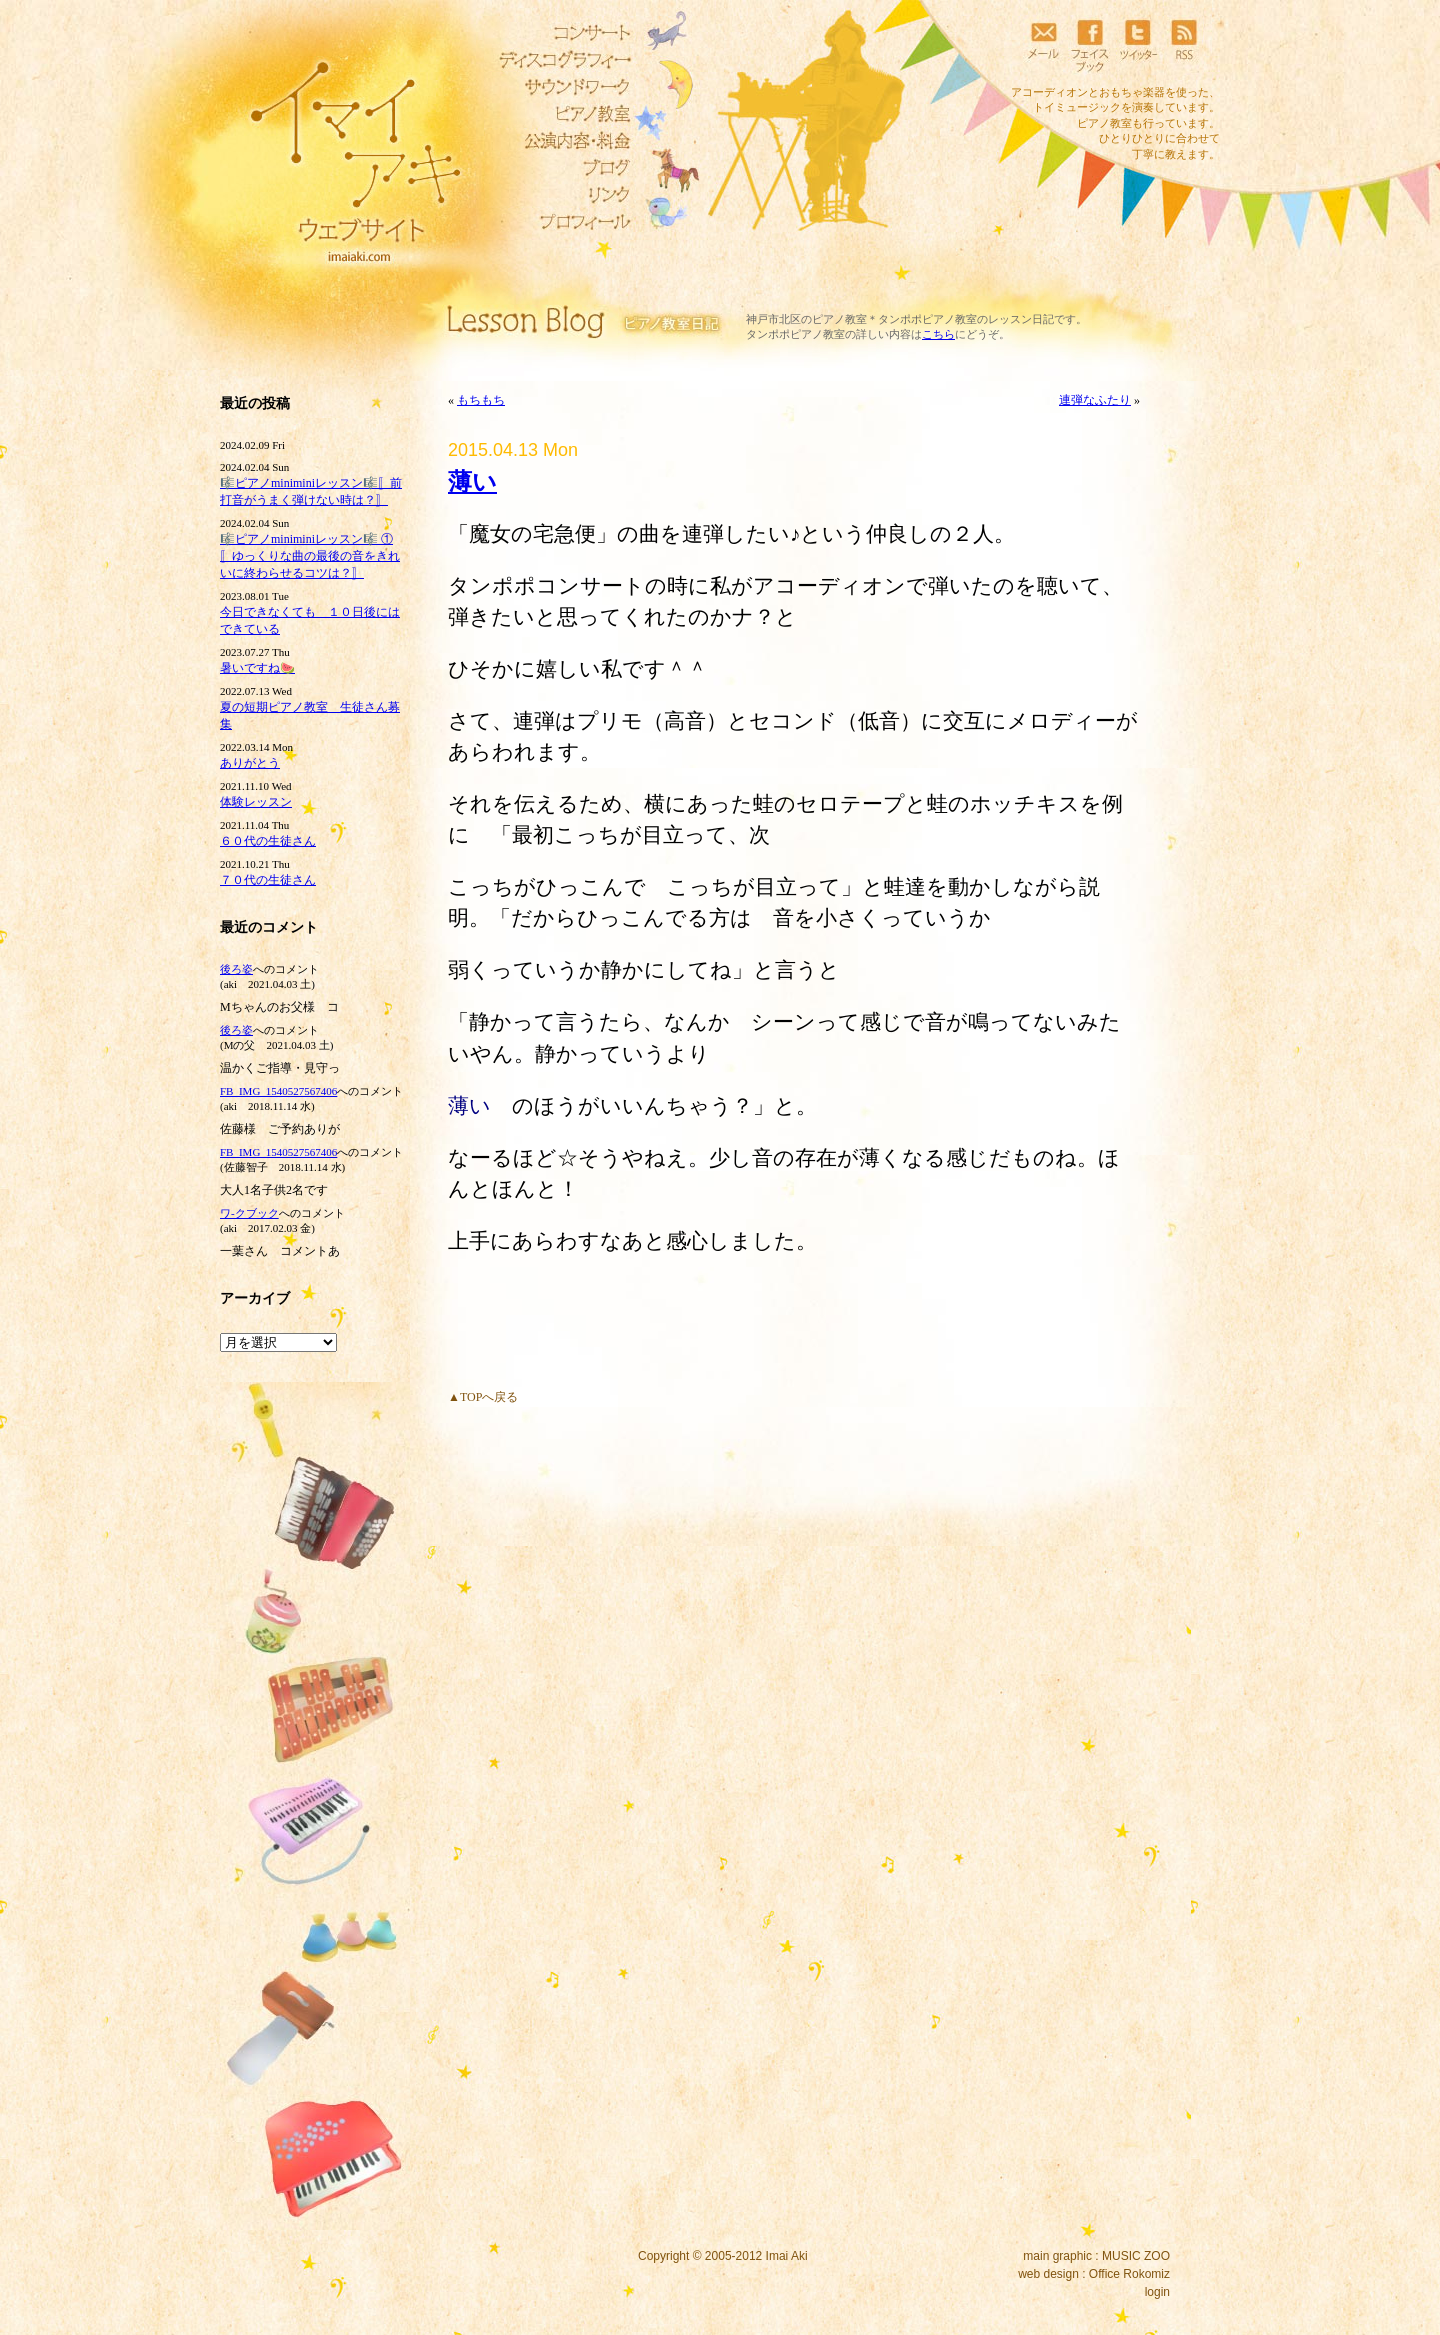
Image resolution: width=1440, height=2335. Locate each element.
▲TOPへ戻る (483, 1397)
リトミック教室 (560, 141)
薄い (472, 482)
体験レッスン (256, 802)
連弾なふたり (1095, 400)
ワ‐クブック (249, 1213)
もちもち (481, 400)
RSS (1184, 45)
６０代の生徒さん (268, 841)
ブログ (560, 168)
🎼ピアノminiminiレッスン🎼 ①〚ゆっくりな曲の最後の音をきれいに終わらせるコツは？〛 (310, 556)
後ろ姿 (236, 969)
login (1157, 2292)
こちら (938, 334)
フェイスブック (1090, 45)
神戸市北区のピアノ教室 (806, 319)
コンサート (560, 33)
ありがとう (250, 763)
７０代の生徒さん (268, 880)
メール (1043, 45)
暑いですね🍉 (257, 668)
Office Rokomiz (1129, 2274)
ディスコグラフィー (560, 60)
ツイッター (1137, 45)
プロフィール (560, 222)
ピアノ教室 (560, 114)
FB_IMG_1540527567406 (278, 1091)
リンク (560, 195)
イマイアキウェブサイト (342, 150)
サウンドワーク (560, 87)
